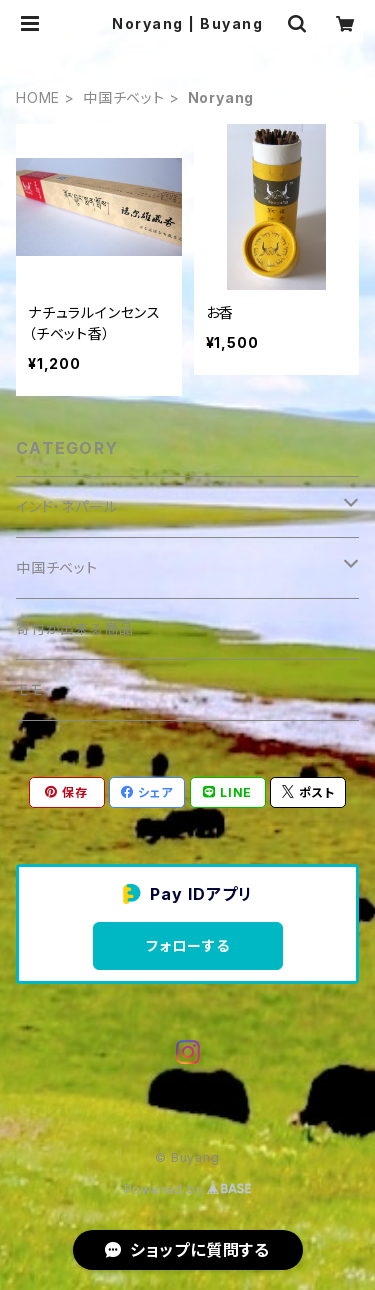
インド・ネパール (66, 506)
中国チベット (124, 97)
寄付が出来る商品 (74, 628)
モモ (30, 689)
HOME (38, 97)
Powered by (188, 1189)
